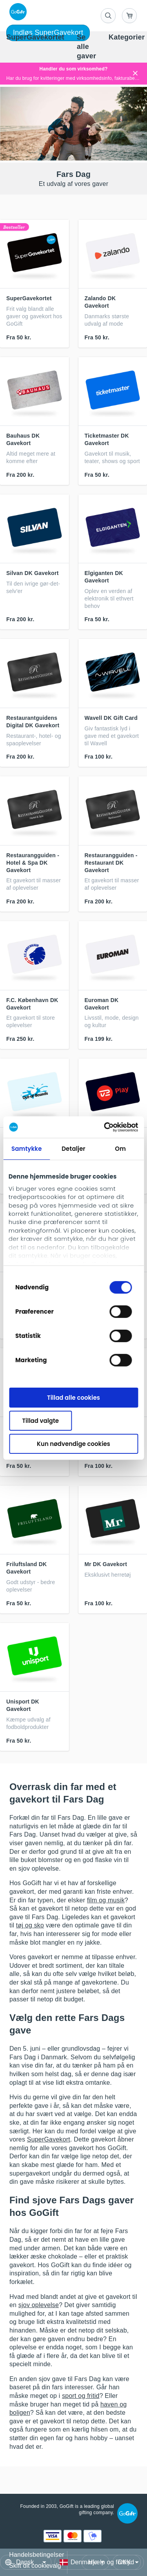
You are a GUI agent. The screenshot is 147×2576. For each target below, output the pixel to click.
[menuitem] (35, 37)
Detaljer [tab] (73, 1149)
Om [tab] (120, 1149)
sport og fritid (80, 2395)
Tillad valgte (40, 1421)
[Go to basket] (129, 15)
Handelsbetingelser (36, 2555)
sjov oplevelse (38, 2305)
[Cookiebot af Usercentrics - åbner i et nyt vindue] (104, 1127)
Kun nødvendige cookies (73, 1443)
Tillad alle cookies (73, 1397)
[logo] (16, 11)
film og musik (106, 1900)
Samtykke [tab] (26, 1149)
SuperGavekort (48, 2139)
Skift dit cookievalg (35, 2565)
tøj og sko (30, 1925)
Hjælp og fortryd (111, 2562)
